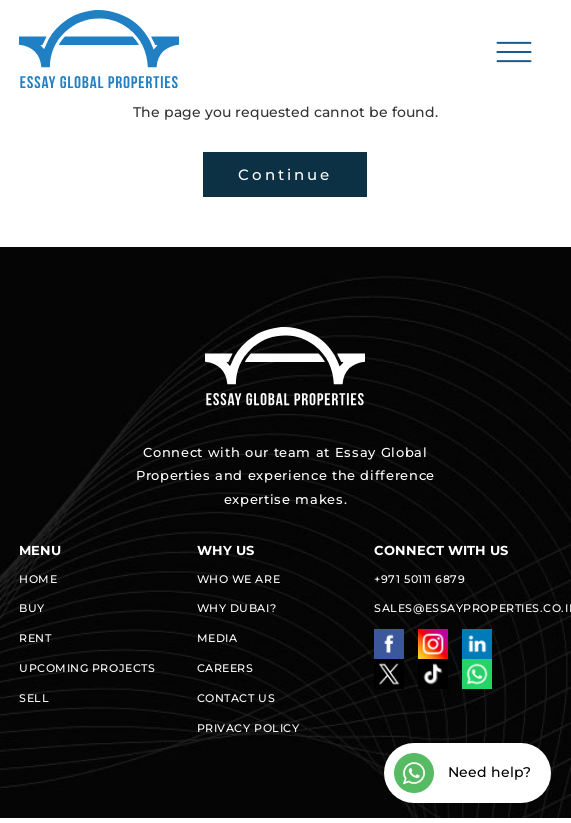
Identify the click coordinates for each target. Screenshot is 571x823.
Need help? (462, 773)
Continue (285, 174)
